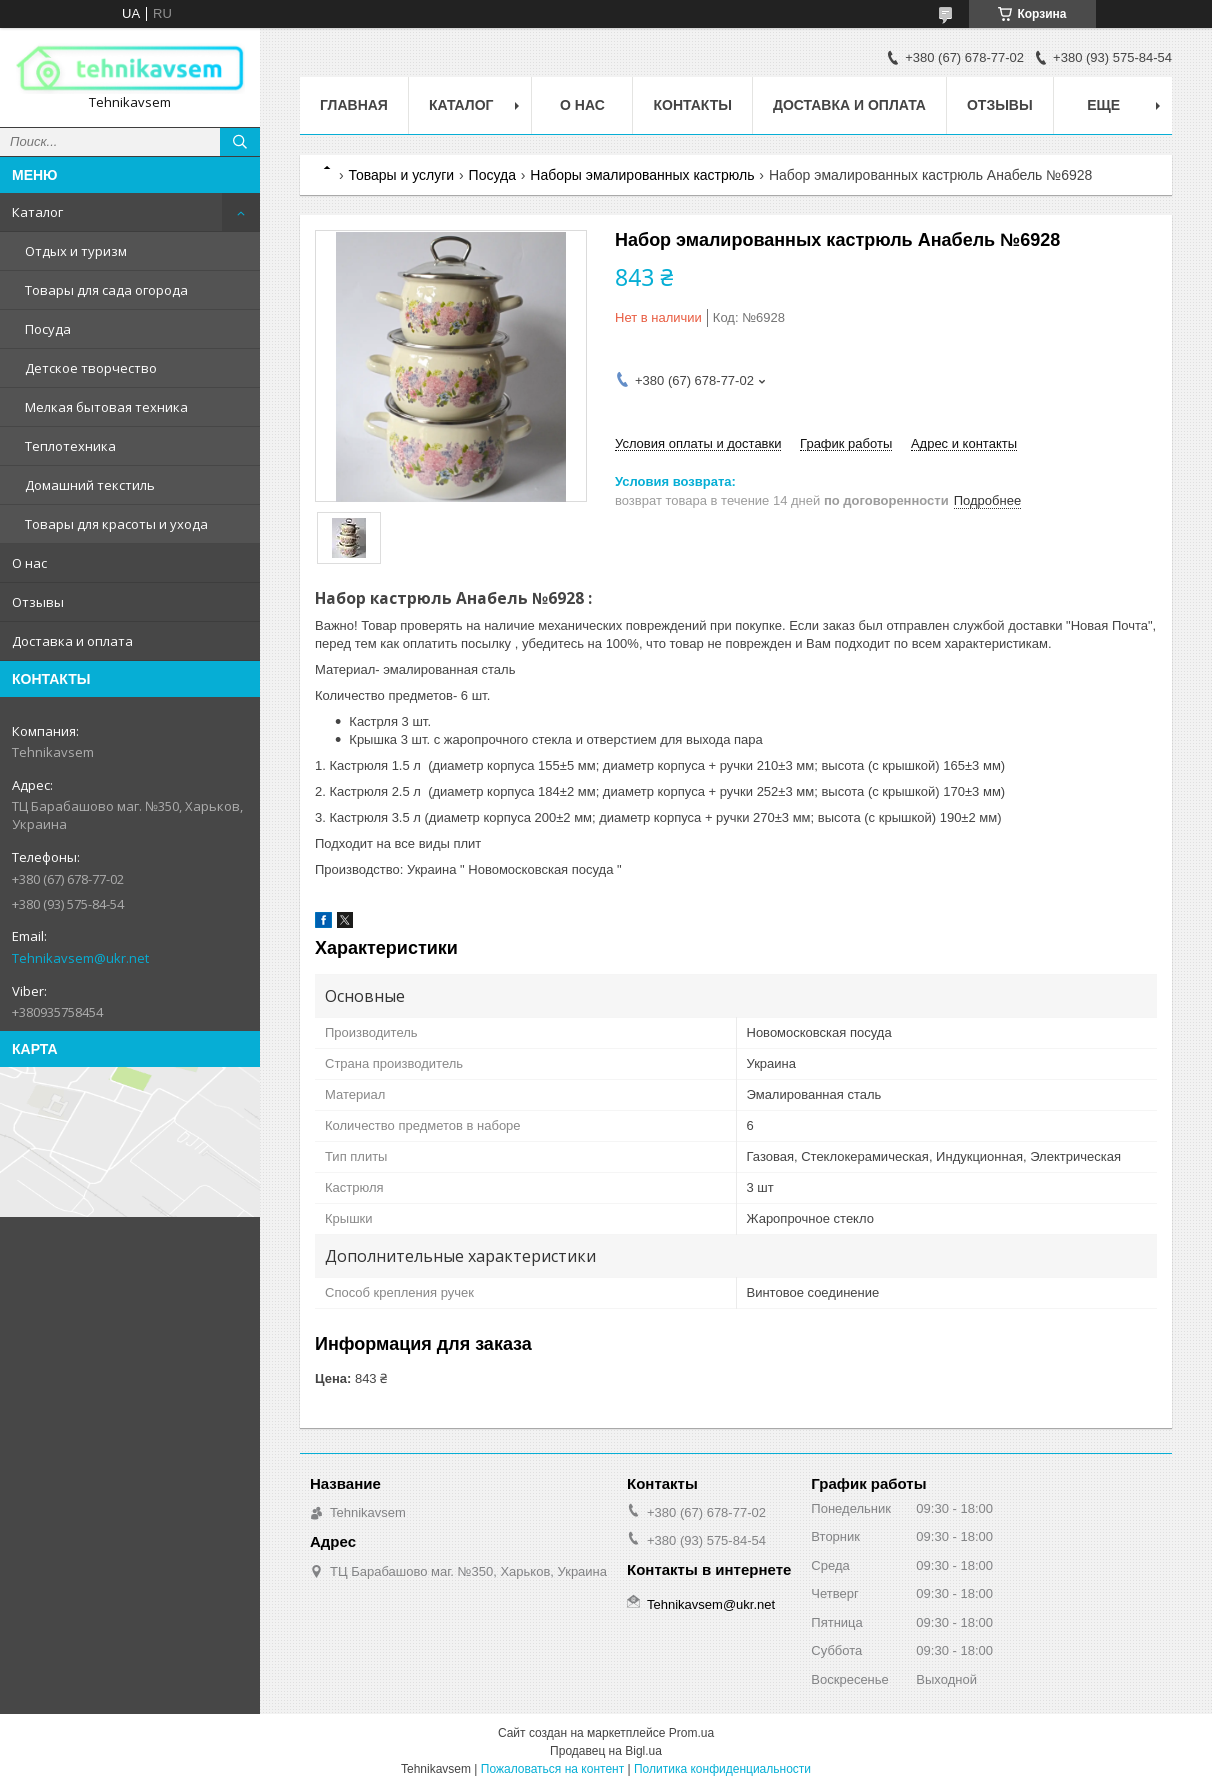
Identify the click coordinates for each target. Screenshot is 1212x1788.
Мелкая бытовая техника (106, 407)
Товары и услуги (401, 175)
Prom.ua (691, 1733)
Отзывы (38, 602)
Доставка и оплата (72, 641)
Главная (354, 105)
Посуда (48, 329)
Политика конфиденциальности (722, 1769)
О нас (29, 563)
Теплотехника (70, 446)
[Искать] (240, 142)
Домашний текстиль (90, 485)
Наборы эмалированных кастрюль (642, 175)
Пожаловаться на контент (552, 1769)
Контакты (692, 105)
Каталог (37, 212)
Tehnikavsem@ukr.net (80, 958)
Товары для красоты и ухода (116, 524)
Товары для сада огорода (106, 290)
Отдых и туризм (76, 251)
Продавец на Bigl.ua (606, 1751)
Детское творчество (91, 368)
